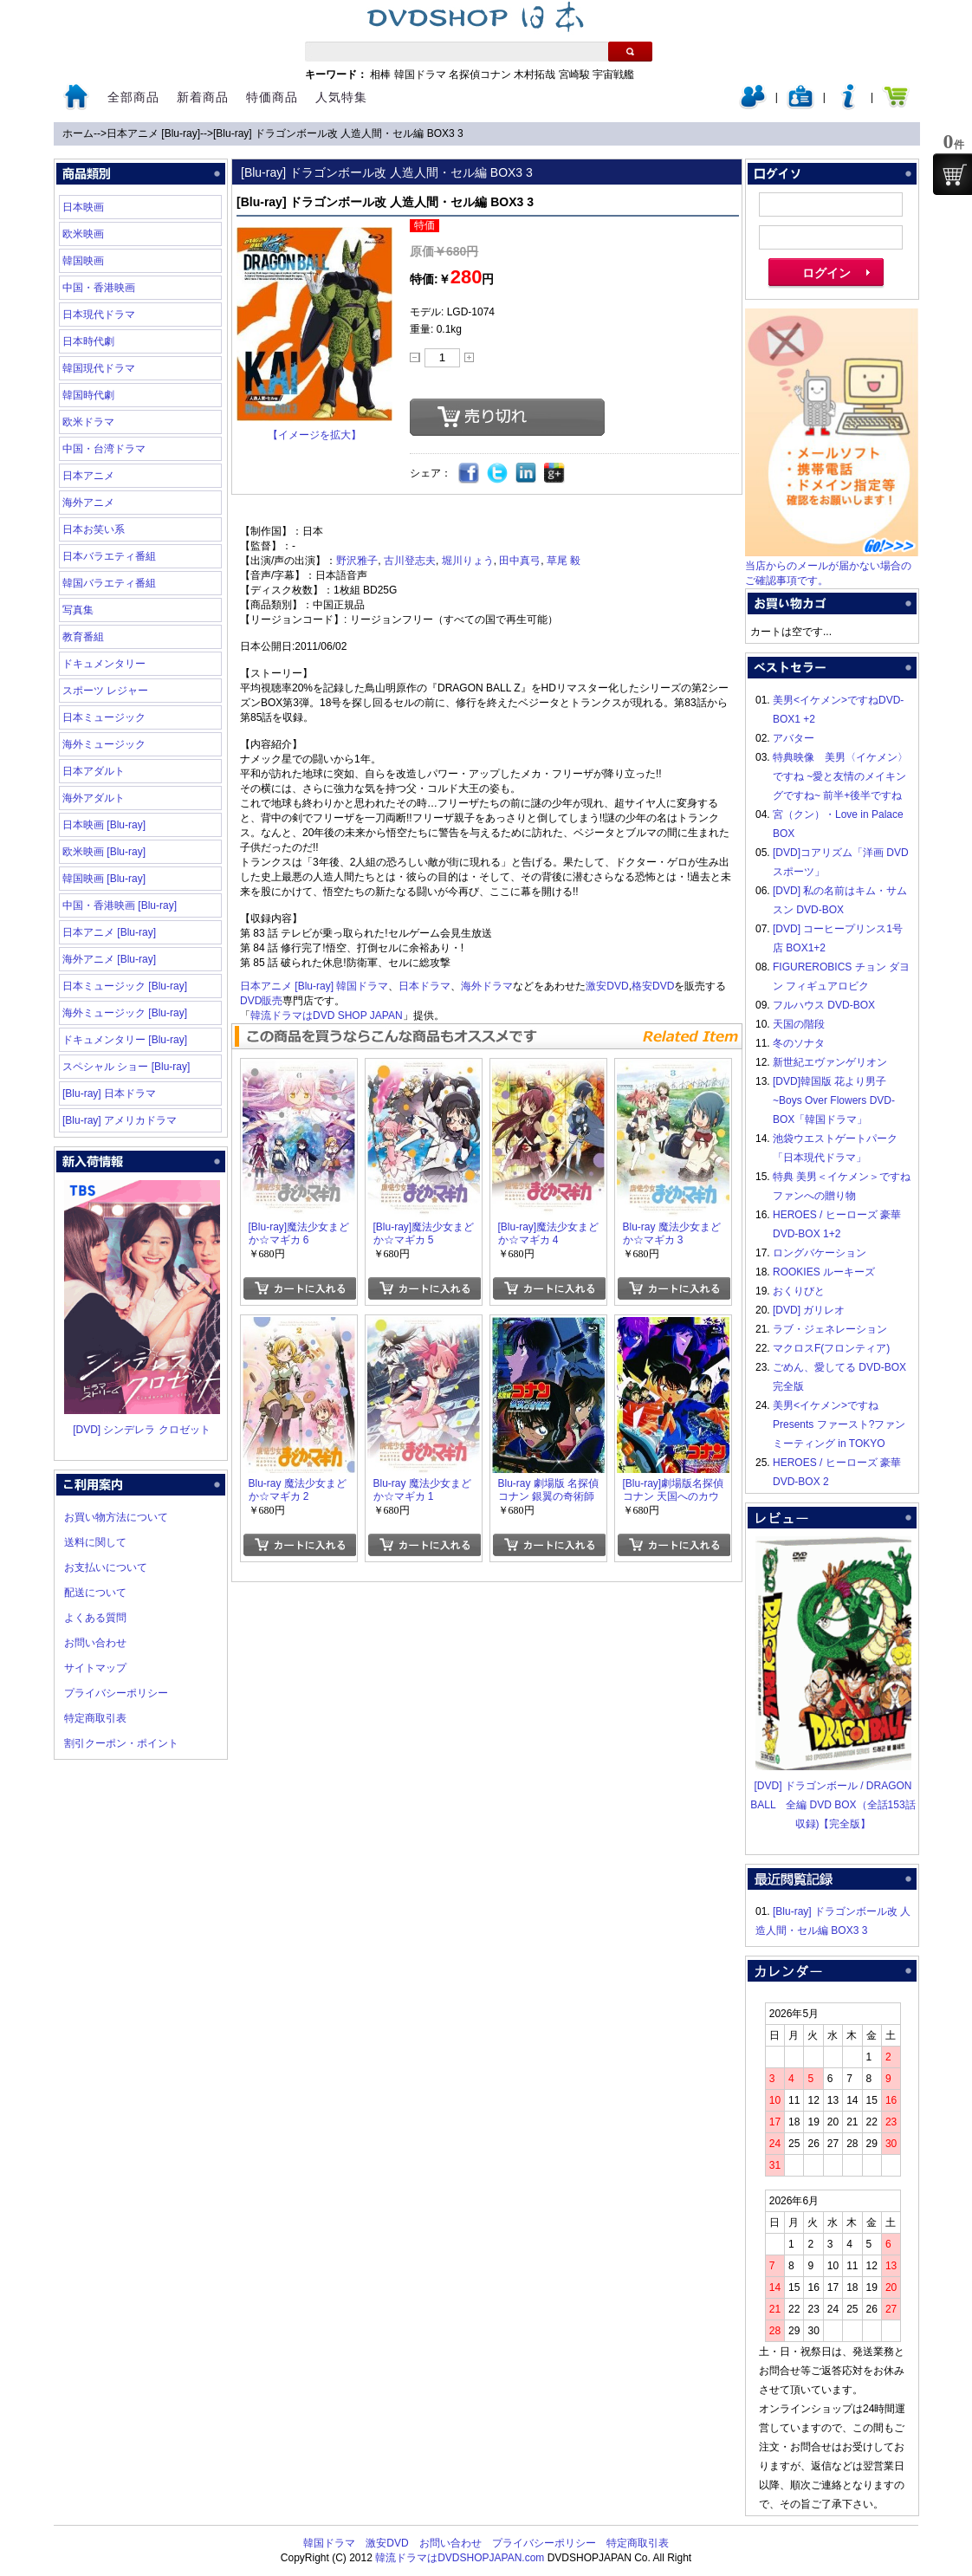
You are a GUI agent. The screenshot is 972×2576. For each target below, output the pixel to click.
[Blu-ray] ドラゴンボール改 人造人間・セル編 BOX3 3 (338, 133)
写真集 (78, 610)
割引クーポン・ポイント (121, 1743)
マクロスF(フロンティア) (831, 1348)
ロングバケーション (819, 1253)
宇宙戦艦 (613, 74)
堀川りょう (468, 561)
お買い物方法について (116, 1517)
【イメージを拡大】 (314, 435)
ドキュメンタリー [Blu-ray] (124, 1040)
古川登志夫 (410, 561)
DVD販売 (261, 1001)
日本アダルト (93, 771)
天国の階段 (799, 1024)
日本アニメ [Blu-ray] (153, 133)
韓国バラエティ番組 (109, 583)
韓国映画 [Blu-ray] (104, 879)
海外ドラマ (487, 986)
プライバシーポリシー (116, 1693)
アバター (793, 738)
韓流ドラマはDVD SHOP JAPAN (326, 1015)
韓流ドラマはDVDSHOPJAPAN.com (459, 2558)
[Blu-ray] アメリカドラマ (119, 1120)
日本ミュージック (104, 717)
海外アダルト (93, 798)
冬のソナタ (799, 1043)
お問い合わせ (95, 1643)
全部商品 (133, 97)
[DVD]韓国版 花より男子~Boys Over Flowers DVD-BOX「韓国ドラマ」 (834, 1100)
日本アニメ (88, 476)
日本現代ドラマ (98, 314)
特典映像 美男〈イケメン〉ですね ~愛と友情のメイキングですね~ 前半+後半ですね (840, 776)
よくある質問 (95, 1618)
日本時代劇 (88, 341)
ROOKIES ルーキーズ (824, 1272)
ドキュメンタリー (104, 664)
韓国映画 (83, 261)
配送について (95, 1592)
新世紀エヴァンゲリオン (830, 1062)
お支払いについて (105, 1567)
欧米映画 (83, 234)
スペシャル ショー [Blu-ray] (126, 1067)
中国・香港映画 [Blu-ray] (119, 905)
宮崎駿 (574, 74)
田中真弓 (520, 561)
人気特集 (341, 97)
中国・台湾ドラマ (104, 449)
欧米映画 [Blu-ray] (104, 852)
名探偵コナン (480, 74)
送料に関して (95, 1542)
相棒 (380, 74)
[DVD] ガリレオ (809, 1310)
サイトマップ (95, 1668)
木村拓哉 (534, 74)
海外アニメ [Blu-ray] (109, 959)
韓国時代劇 (88, 395)
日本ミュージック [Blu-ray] (124, 986)
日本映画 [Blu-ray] (104, 825)
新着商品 (203, 97)
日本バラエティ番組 (109, 556)
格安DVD (653, 986)
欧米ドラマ (88, 422)
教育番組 (83, 637)
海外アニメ (88, 502)
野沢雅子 (357, 561)
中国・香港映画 (98, 288)
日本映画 (83, 207)
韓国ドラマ (420, 74)
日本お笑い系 (93, 529)
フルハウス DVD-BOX (824, 1005)
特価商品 (272, 97)
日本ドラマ (424, 986)
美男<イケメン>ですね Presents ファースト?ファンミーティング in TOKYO (839, 1424)
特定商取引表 (95, 1718)
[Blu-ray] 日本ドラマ (109, 1093)
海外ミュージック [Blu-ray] (124, 1013)
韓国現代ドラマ (98, 368)
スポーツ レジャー (105, 691)
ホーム (78, 133)
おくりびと (799, 1291)
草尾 (557, 561)
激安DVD (607, 986)
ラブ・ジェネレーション (830, 1329)
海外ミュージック (104, 744)
